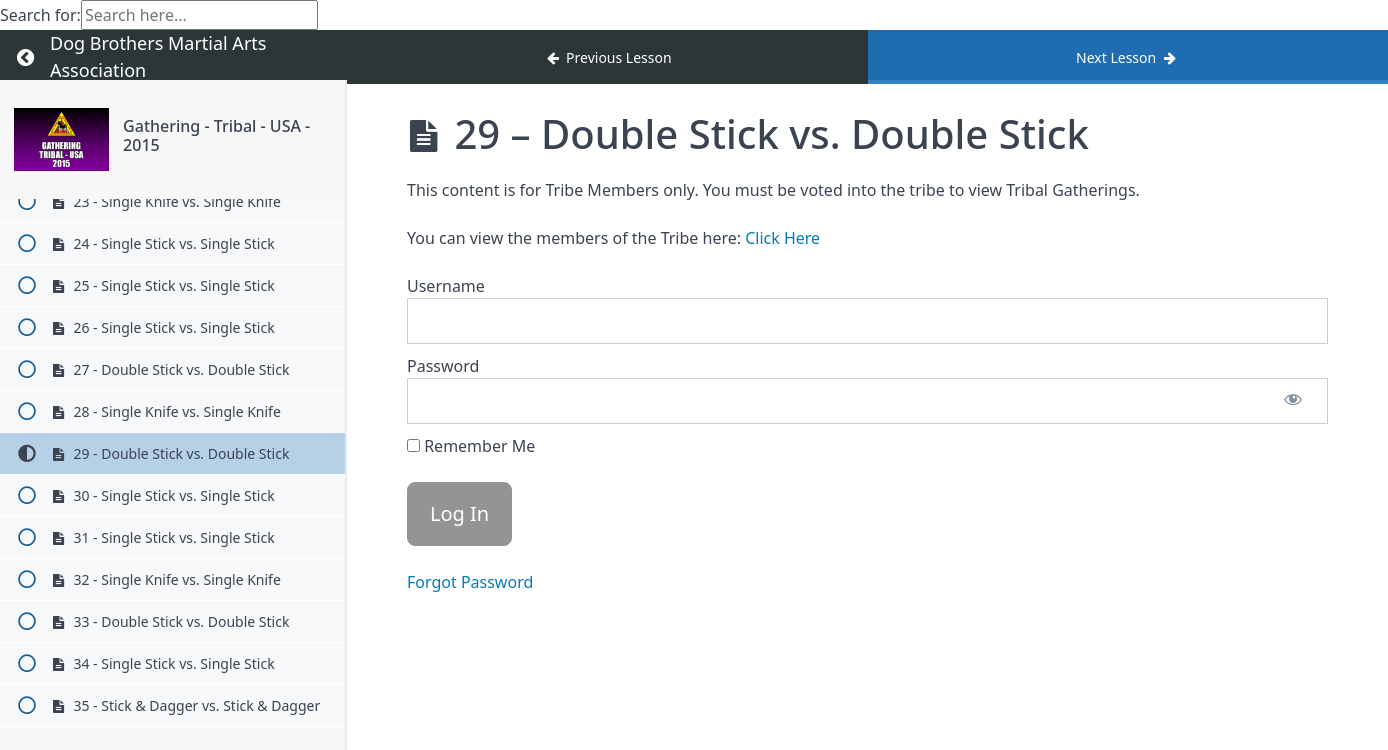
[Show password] (1293, 401)
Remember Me (471, 446)
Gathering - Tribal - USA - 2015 (216, 135)
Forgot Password (470, 582)
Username (446, 286)
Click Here (782, 238)
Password (443, 366)
